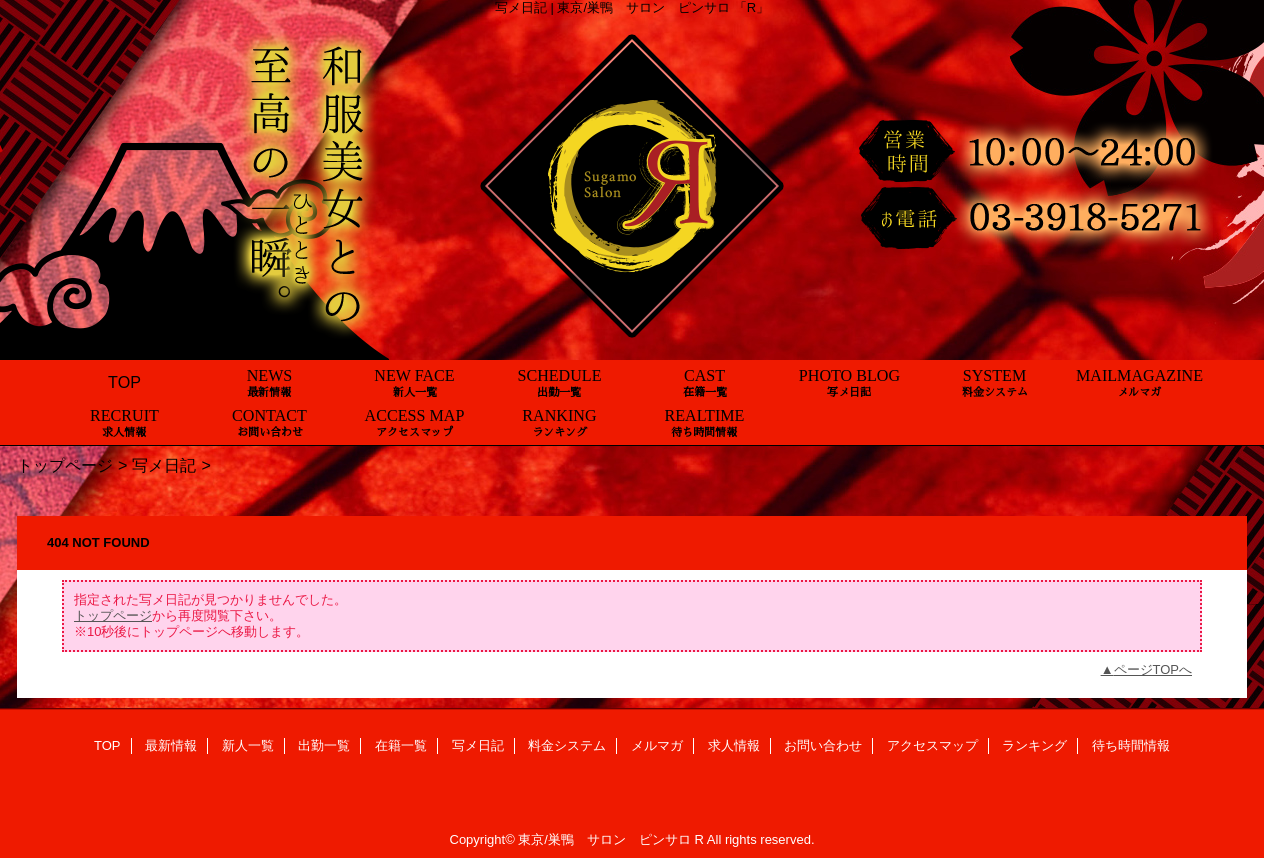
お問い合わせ (823, 745)
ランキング (1034, 745)
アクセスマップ (932, 745)
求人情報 (734, 745)
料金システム (567, 745)
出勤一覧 (324, 745)
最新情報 (171, 745)
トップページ (65, 465)
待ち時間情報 (1131, 745)
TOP (124, 382)
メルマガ (657, 745)
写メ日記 (164, 465)
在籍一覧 (401, 745)
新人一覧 (248, 745)
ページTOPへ (1153, 669)
